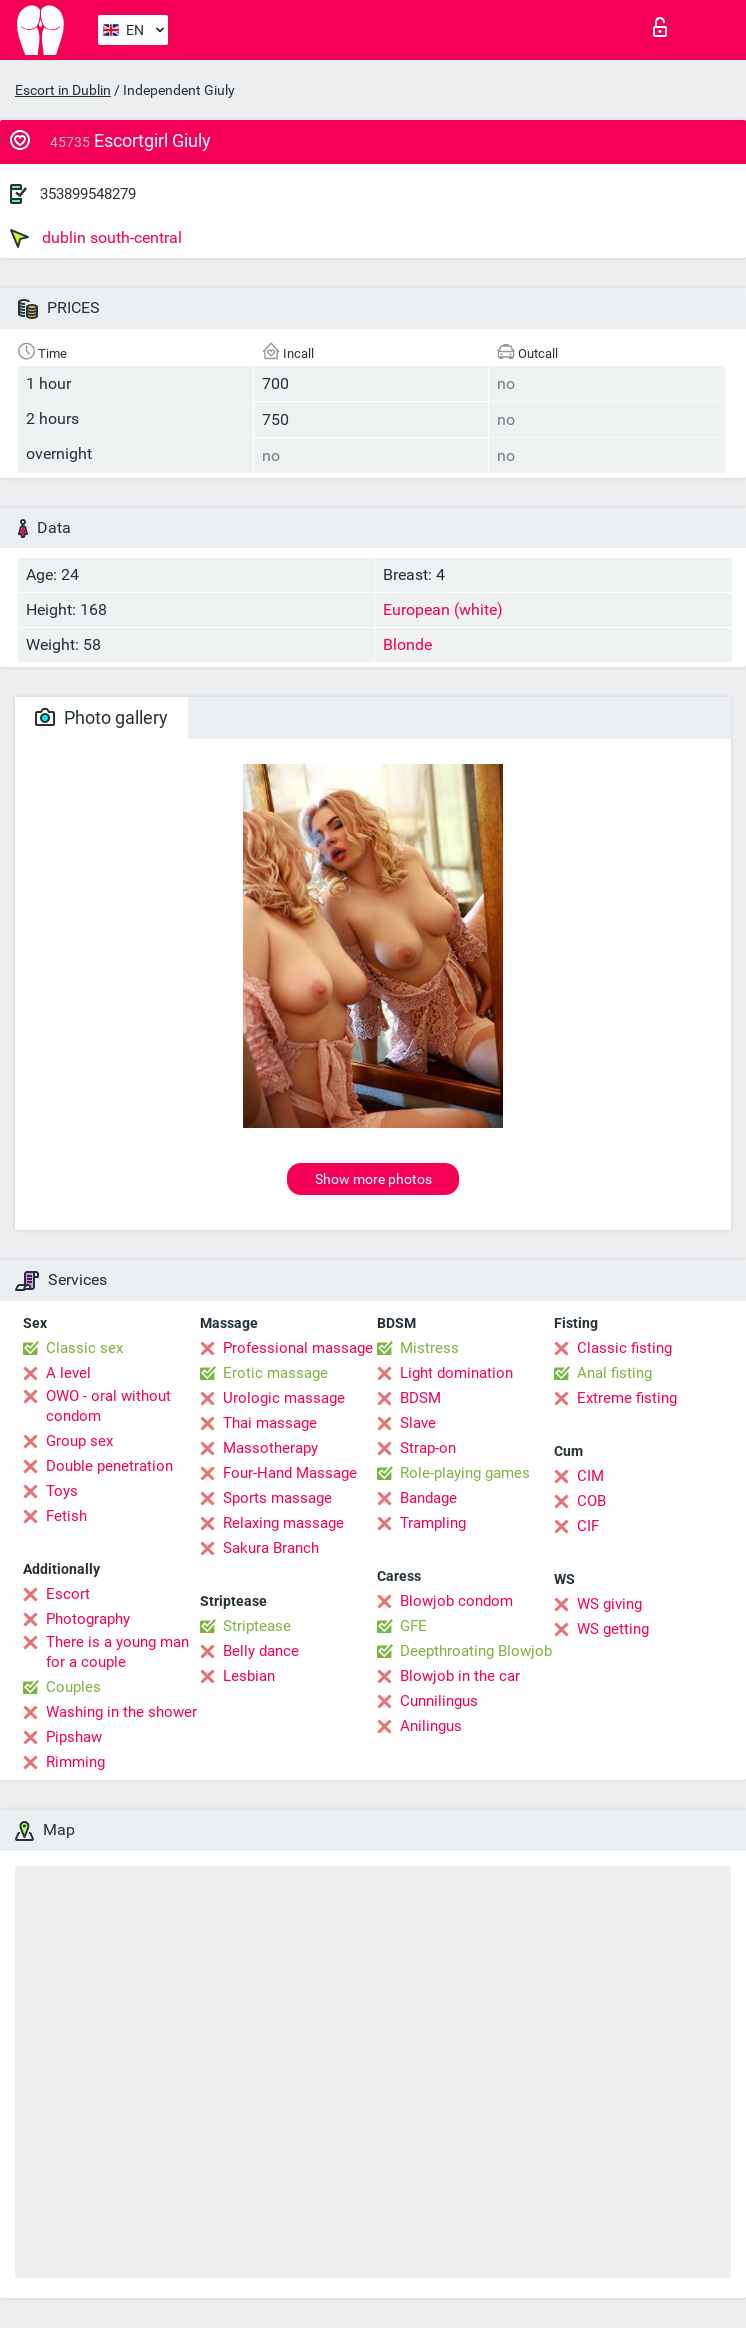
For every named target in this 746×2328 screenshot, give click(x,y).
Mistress (429, 1348)
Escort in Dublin (63, 90)
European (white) (443, 609)
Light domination (456, 1373)
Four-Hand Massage (290, 1473)
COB (591, 1501)
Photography (88, 1619)
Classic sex (84, 1348)
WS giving (609, 1604)
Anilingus (431, 1726)
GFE (413, 1626)
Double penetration (109, 1466)
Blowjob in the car (460, 1676)
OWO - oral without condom (108, 1406)
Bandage (428, 1498)
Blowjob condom (456, 1601)
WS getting (613, 1629)
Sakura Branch (271, 1548)
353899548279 (88, 194)
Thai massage (270, 1423)
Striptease (257, 1626)
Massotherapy (270, 1448)
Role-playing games (465, 1473)
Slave (418, 1423)
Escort (68, 1594)
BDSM (420, 1398)
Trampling (433, 1523)
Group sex (79, 1441)
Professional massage (298, 1348)
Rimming (75, 1762)
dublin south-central (96, 238)
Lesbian (249, 1676)
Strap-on (428, 1448)
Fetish (66, 1516)
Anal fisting (614, 1373)
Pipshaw (74, 1737)
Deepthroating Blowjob (476, 1651)
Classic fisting (624, 1348)
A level (68, 1373)
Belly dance (261, 1651)
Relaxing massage (283, 1523)
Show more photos (373, 1179)
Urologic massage (284, 1398)
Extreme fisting (627, 1398)
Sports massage (277, 1498)
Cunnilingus (439, 1701)
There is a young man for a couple (117, 1652)
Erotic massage (275, 1373)
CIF (588, 1526)
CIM (590, 1476)
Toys (62, 1491)
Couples (73, 1687)
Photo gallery (101, 717)
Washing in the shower (121, 1712)
